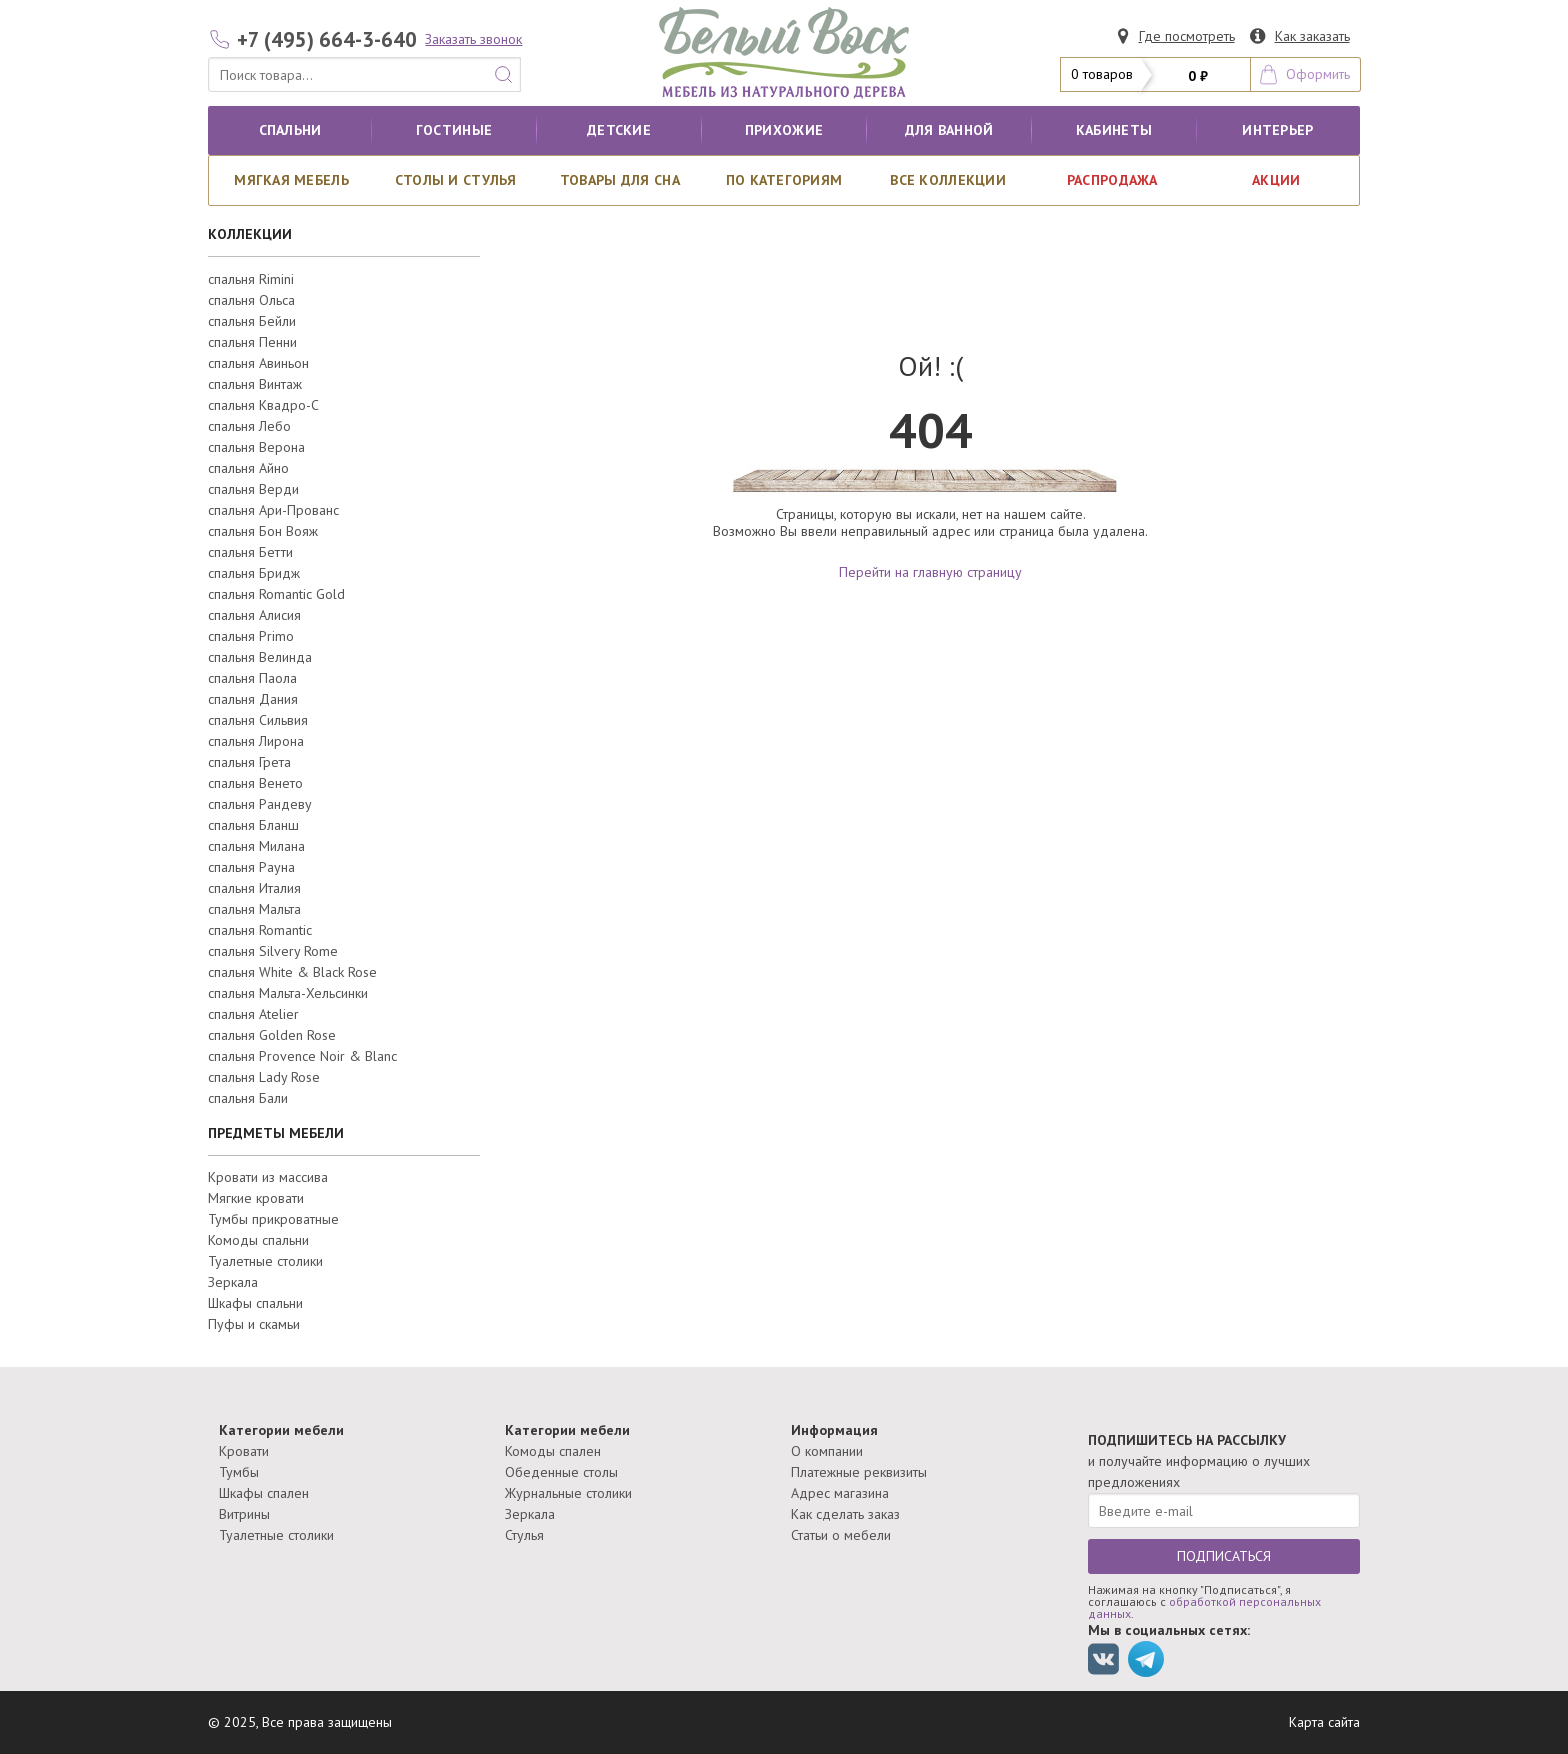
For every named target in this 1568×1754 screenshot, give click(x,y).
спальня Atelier (253, 1014)
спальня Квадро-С (263, 405)
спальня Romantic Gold (276, 594)
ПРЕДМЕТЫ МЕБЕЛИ (276, 1133)
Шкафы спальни (255, 1303)
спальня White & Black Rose (292, 972)
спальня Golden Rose (272, 1035)
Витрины (244, 1514)
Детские (619, 130)
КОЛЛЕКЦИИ (250, 234)
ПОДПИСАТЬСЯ (1224, 1556)
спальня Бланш (253, 825)
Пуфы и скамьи (254, 1324)
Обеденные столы (561, 1472)
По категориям (784, 180)
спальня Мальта (254, 909)
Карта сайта (1324, 1722)
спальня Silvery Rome (273, 951)
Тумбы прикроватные (273, 1219)
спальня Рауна (251, 867)
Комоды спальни (258, 1240)
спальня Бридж (254, 573)
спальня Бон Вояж (263, 531)
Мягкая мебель (291, 180)
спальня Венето (255, 783)
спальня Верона (256, 447)
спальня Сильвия (258, 720)
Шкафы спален (264, 1493)
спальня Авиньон (258, 363)
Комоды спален (553, 1451)
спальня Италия (254, 888)
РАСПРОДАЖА (1112, 180)
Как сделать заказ (845, 1514)
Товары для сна (620, 180)
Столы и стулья (456, 180)
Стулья (524, 1535)
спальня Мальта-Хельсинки (288, 993)
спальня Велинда (260, 657)
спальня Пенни (252, 342)
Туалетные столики (265, 1261)
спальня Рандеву (260, 804)
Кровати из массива (268, 1177)
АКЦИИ (1276, 180)
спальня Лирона (256, 741)
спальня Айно (248, 468)
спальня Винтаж (255, 384)
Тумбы (239, 1472)
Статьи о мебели (841, 1535)
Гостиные (454, 130)
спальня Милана (256, 846)
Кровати (244, 1451)
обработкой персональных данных (1204, 1607)
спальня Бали (248, 1098)
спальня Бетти (250, 552)
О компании (827, 1451)
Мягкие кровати (256, 1198)
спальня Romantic (260, 930)
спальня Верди (253, 489)
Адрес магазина (840, 1493)
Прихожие (784, 130)
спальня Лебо (249, 426)
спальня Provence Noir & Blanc (302, 1056)
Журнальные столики (568, 1493)
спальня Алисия (254, 615)
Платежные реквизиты (859, 1472)
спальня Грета (249, 762)
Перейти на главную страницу (930, 572)
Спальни (290, 130)
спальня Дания (253, 699)
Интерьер (1277, 130)
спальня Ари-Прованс (273, 510)
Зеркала (233, 1282)
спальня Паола (252, 678)
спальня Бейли (252, 321)
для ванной (949, 130)
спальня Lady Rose (264, 1077)
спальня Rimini (251, 279)
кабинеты (1114, 130)
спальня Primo (251, 636)
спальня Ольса (251, 300)
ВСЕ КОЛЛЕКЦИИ (948, 180)
